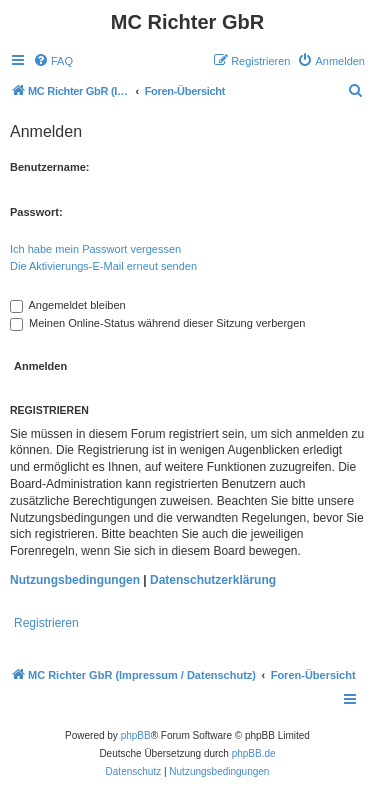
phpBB (136, 735)
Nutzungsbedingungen (75, 580)
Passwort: (36, 212)
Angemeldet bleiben (68, 305)
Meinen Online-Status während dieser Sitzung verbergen (157, 323)
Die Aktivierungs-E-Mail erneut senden (103, 266)
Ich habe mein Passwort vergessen (95, 249)
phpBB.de (254, 753)
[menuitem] (53, 61)
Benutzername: (49, 167)
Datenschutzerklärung (213, 580)
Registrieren (46, 623)
